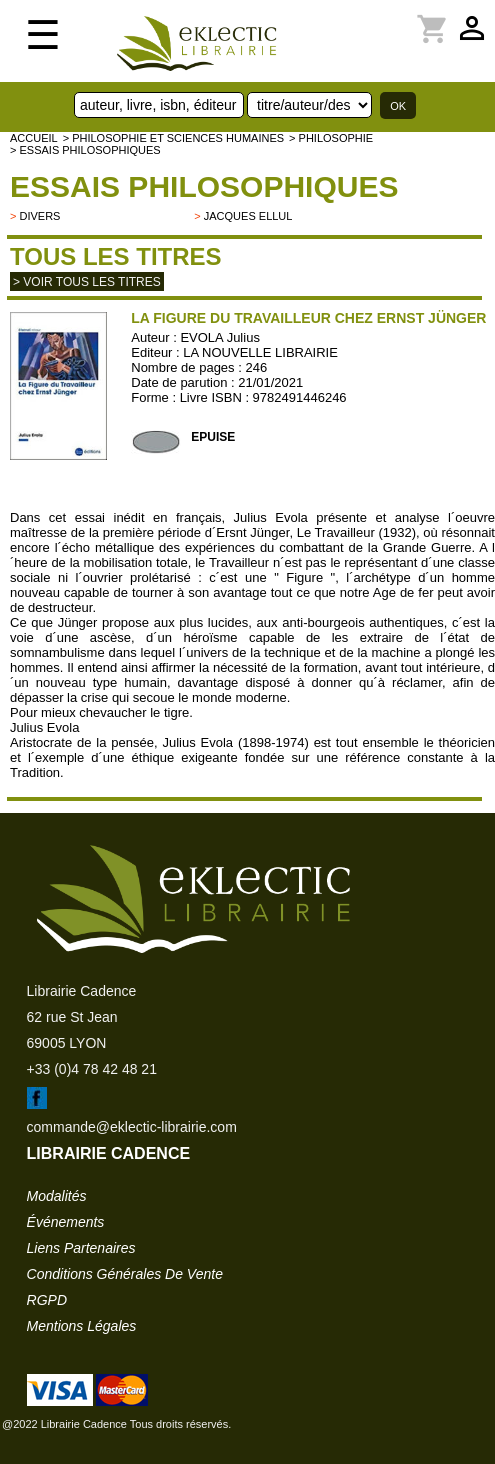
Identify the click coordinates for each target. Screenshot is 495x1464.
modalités (57, 1196)
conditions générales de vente (125, 1274)
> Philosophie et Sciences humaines (173, 138)
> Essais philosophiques (85, 150)
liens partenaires (81, 1248)
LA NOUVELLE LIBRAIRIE (260, 352)
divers (39, 216)
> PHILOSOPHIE (331, 138)
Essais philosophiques (204, 186)
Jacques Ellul (248, 216)
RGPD (47, 1300)
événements (66, 1222)
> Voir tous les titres (87, 282)
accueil (34, 138)
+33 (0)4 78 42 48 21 (92, 1069)
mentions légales (82, 1326)
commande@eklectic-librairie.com (132, 1127)
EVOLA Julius (220, 337)
